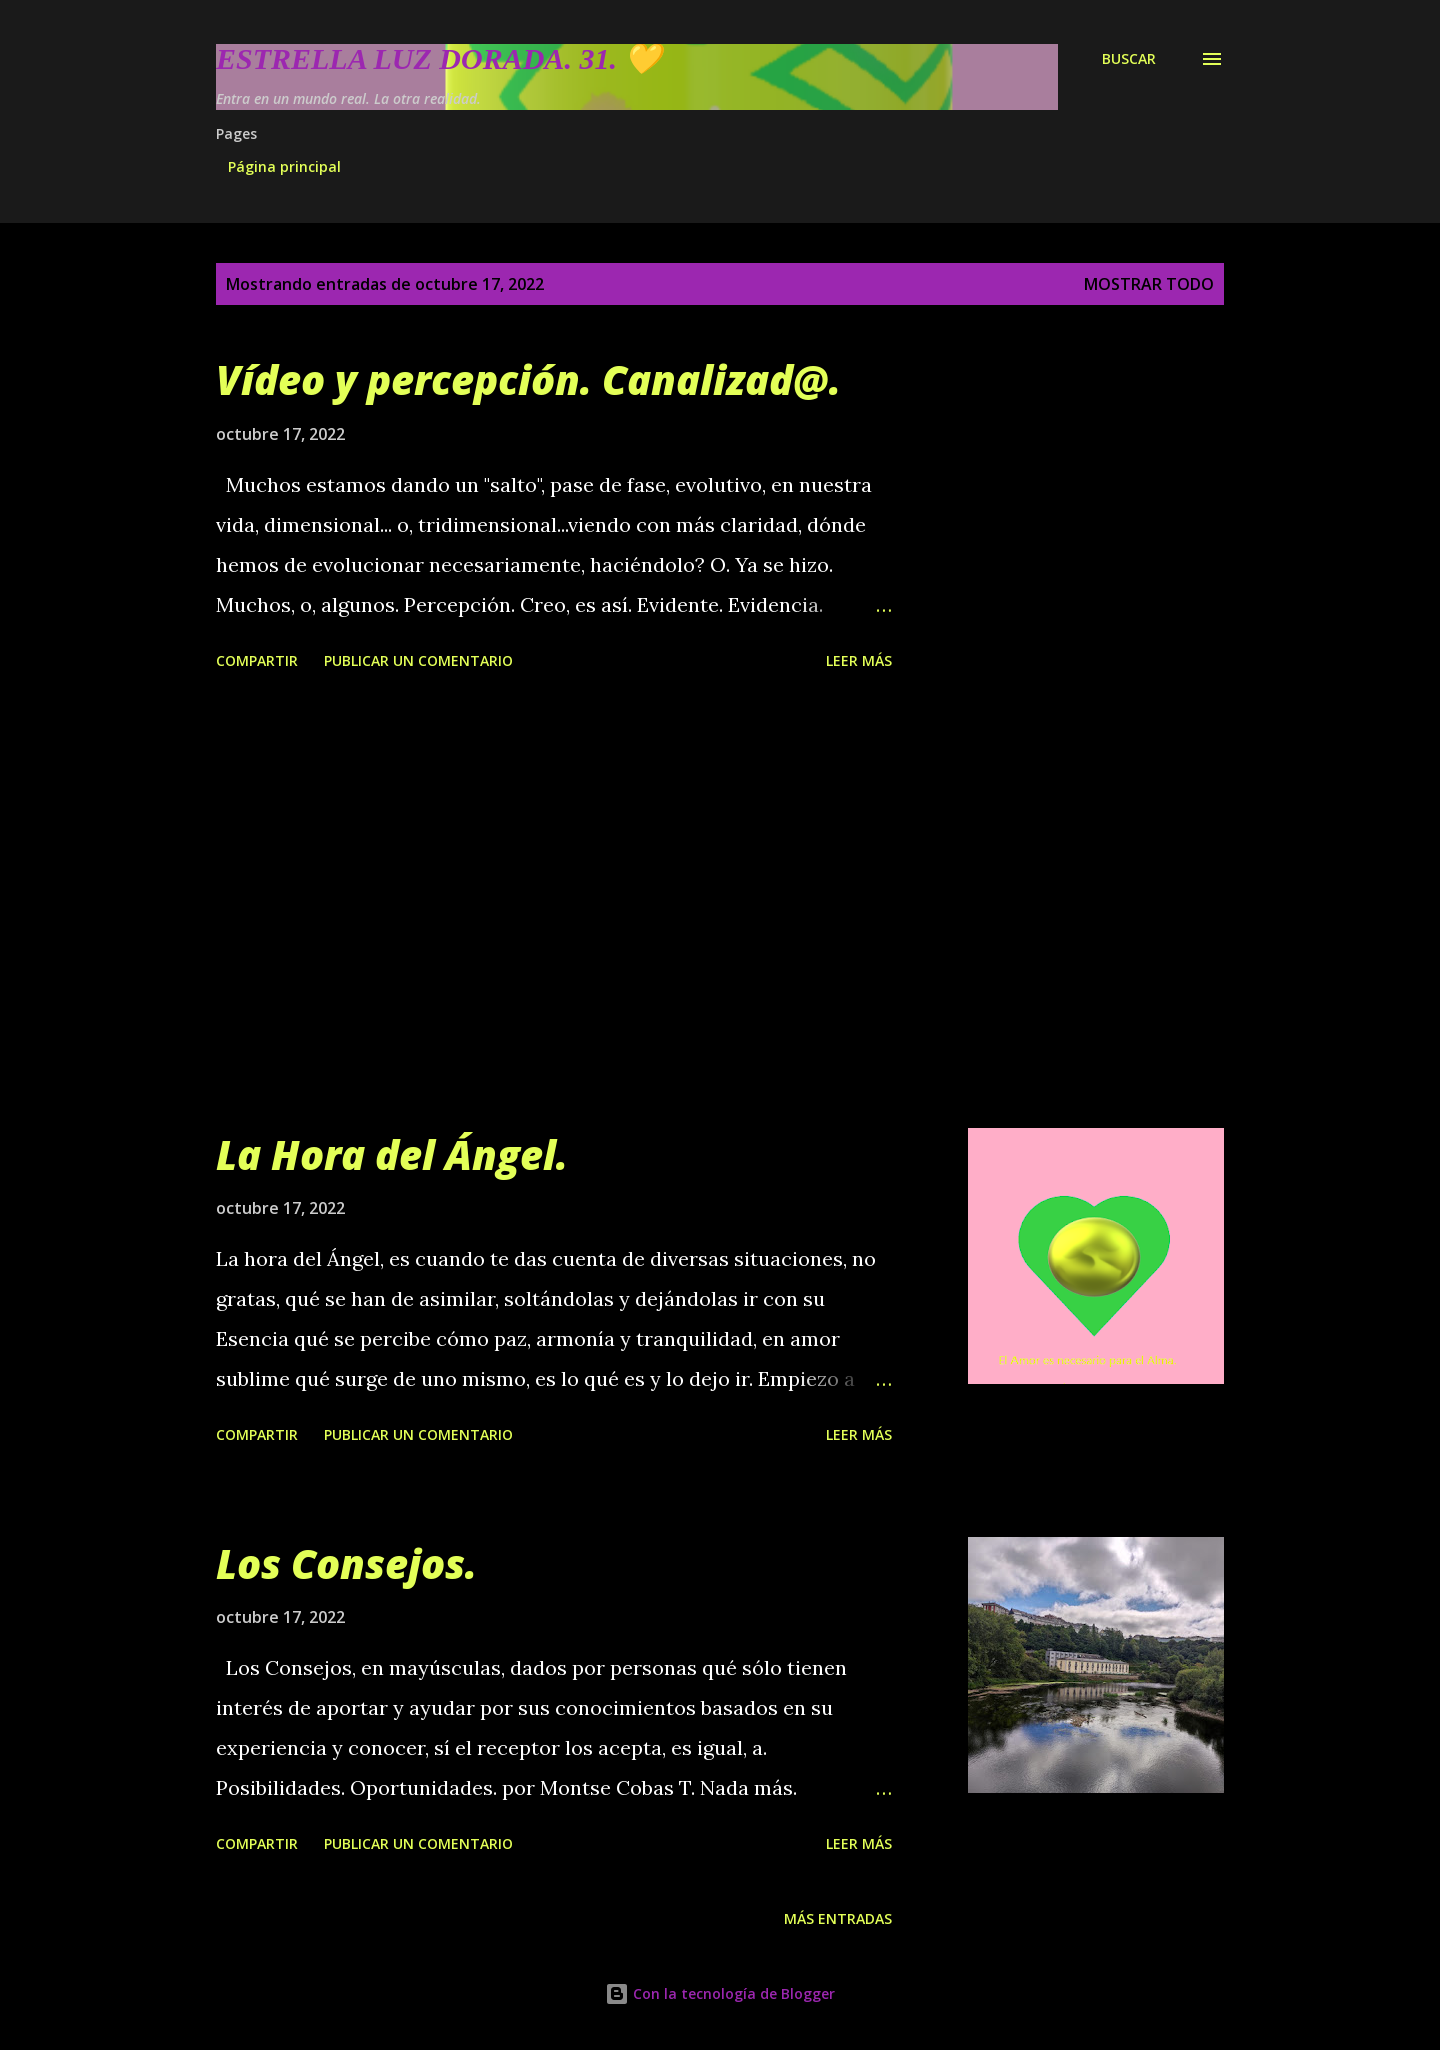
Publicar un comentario (418, 660)
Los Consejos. (346, 1563)
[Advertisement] (554, 903)
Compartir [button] (257, 660)
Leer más (859, 660)
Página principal (284, 166)
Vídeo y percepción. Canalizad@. (528, 379)
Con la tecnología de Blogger (720, 1993)
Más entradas (838, 1918)
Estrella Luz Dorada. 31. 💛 (438, 58)
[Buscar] (1129, 59)
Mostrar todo (1149, 284)
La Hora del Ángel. (392, 1154)
